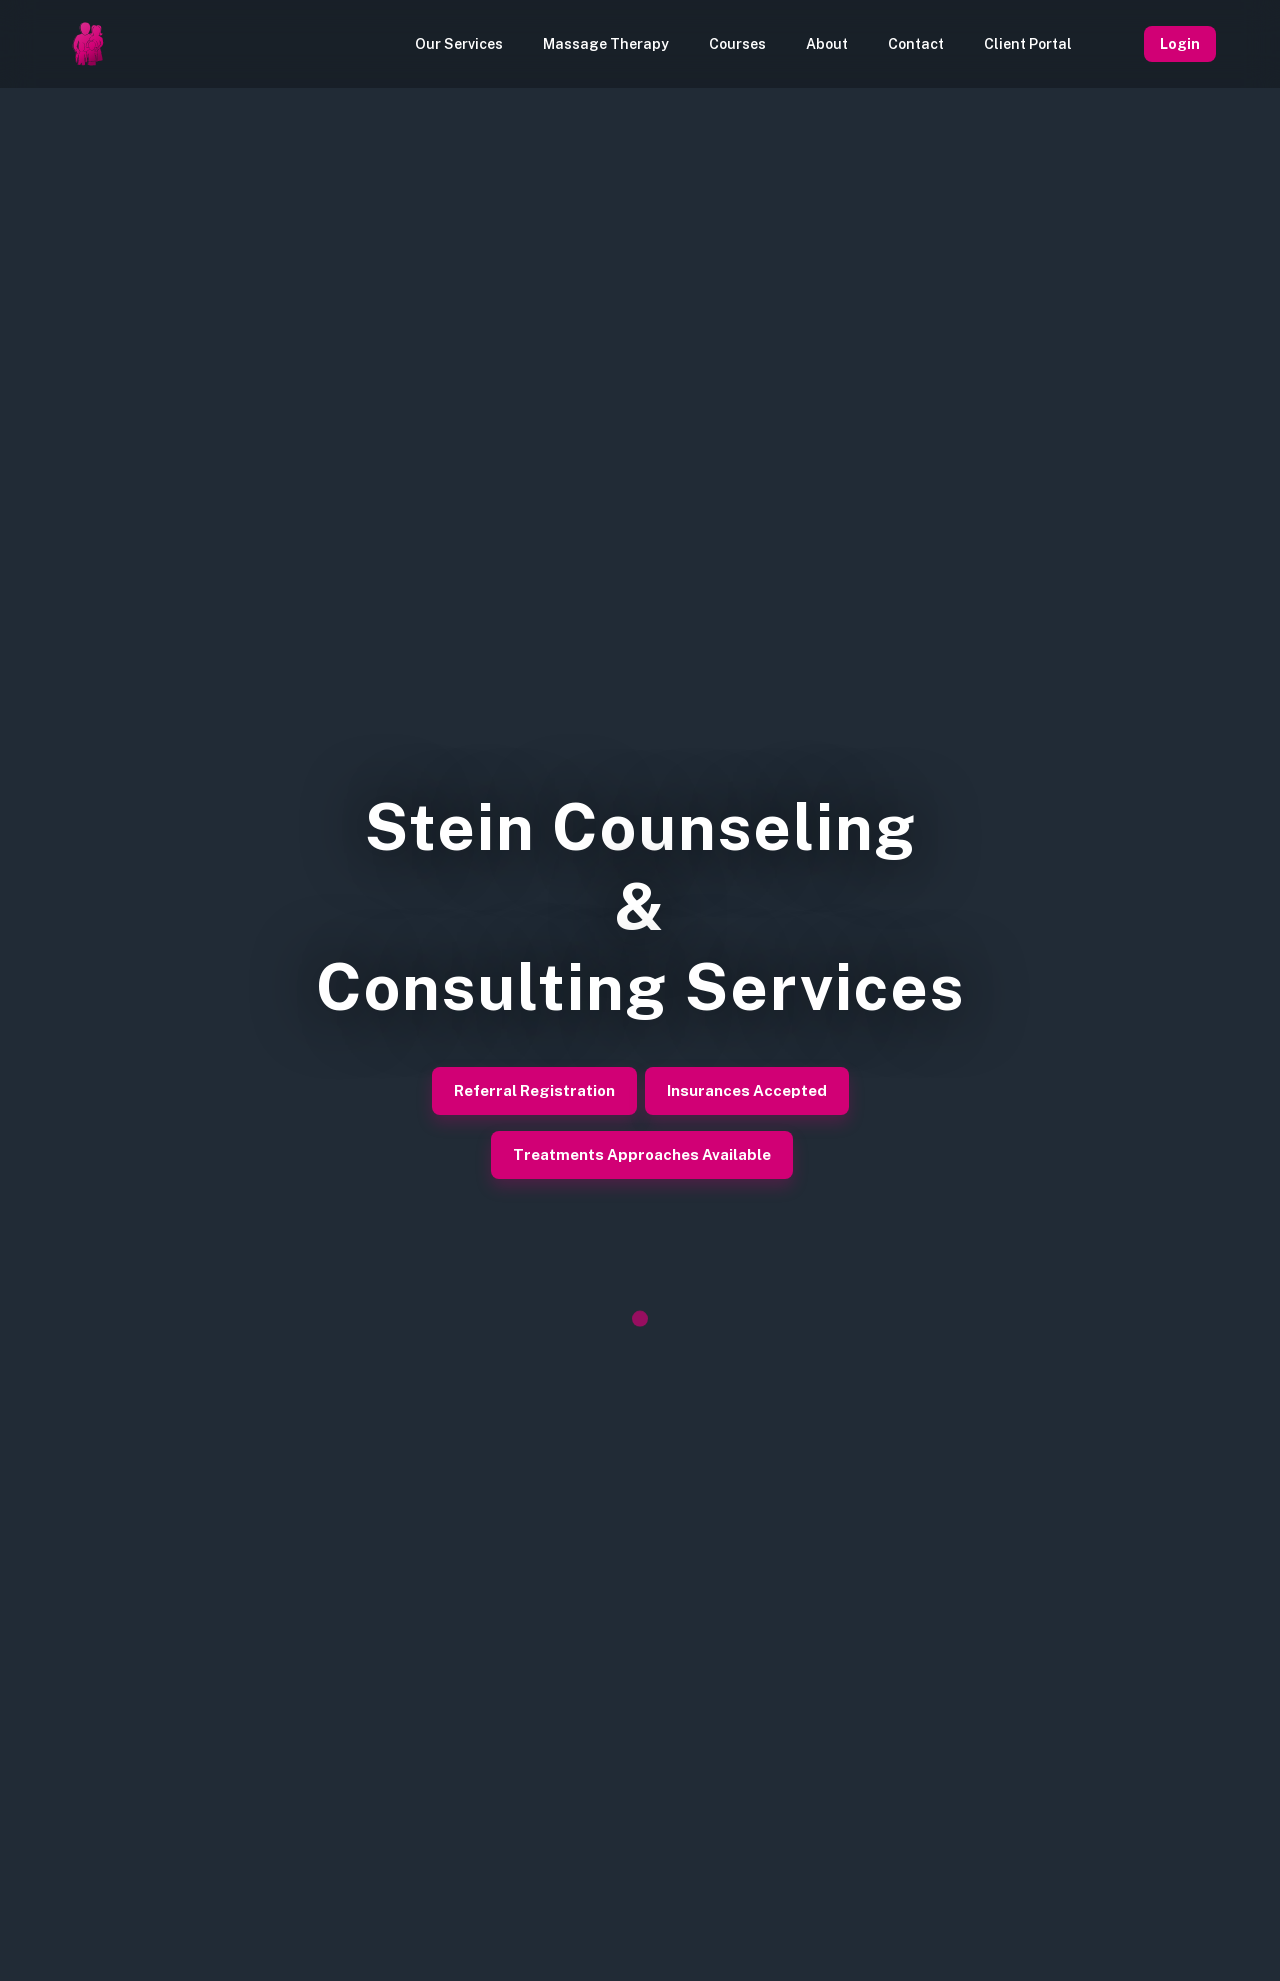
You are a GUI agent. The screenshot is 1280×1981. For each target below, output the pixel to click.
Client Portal (1028, 44)
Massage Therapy (606, 44)
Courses (737, 44)
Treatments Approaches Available (642, 1155)
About (827, 44)
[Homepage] (88, 44)
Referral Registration (534, 1091)
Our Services (459, 44)
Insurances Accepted (747, 1091)
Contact (916, 44)
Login (1180, 44)
